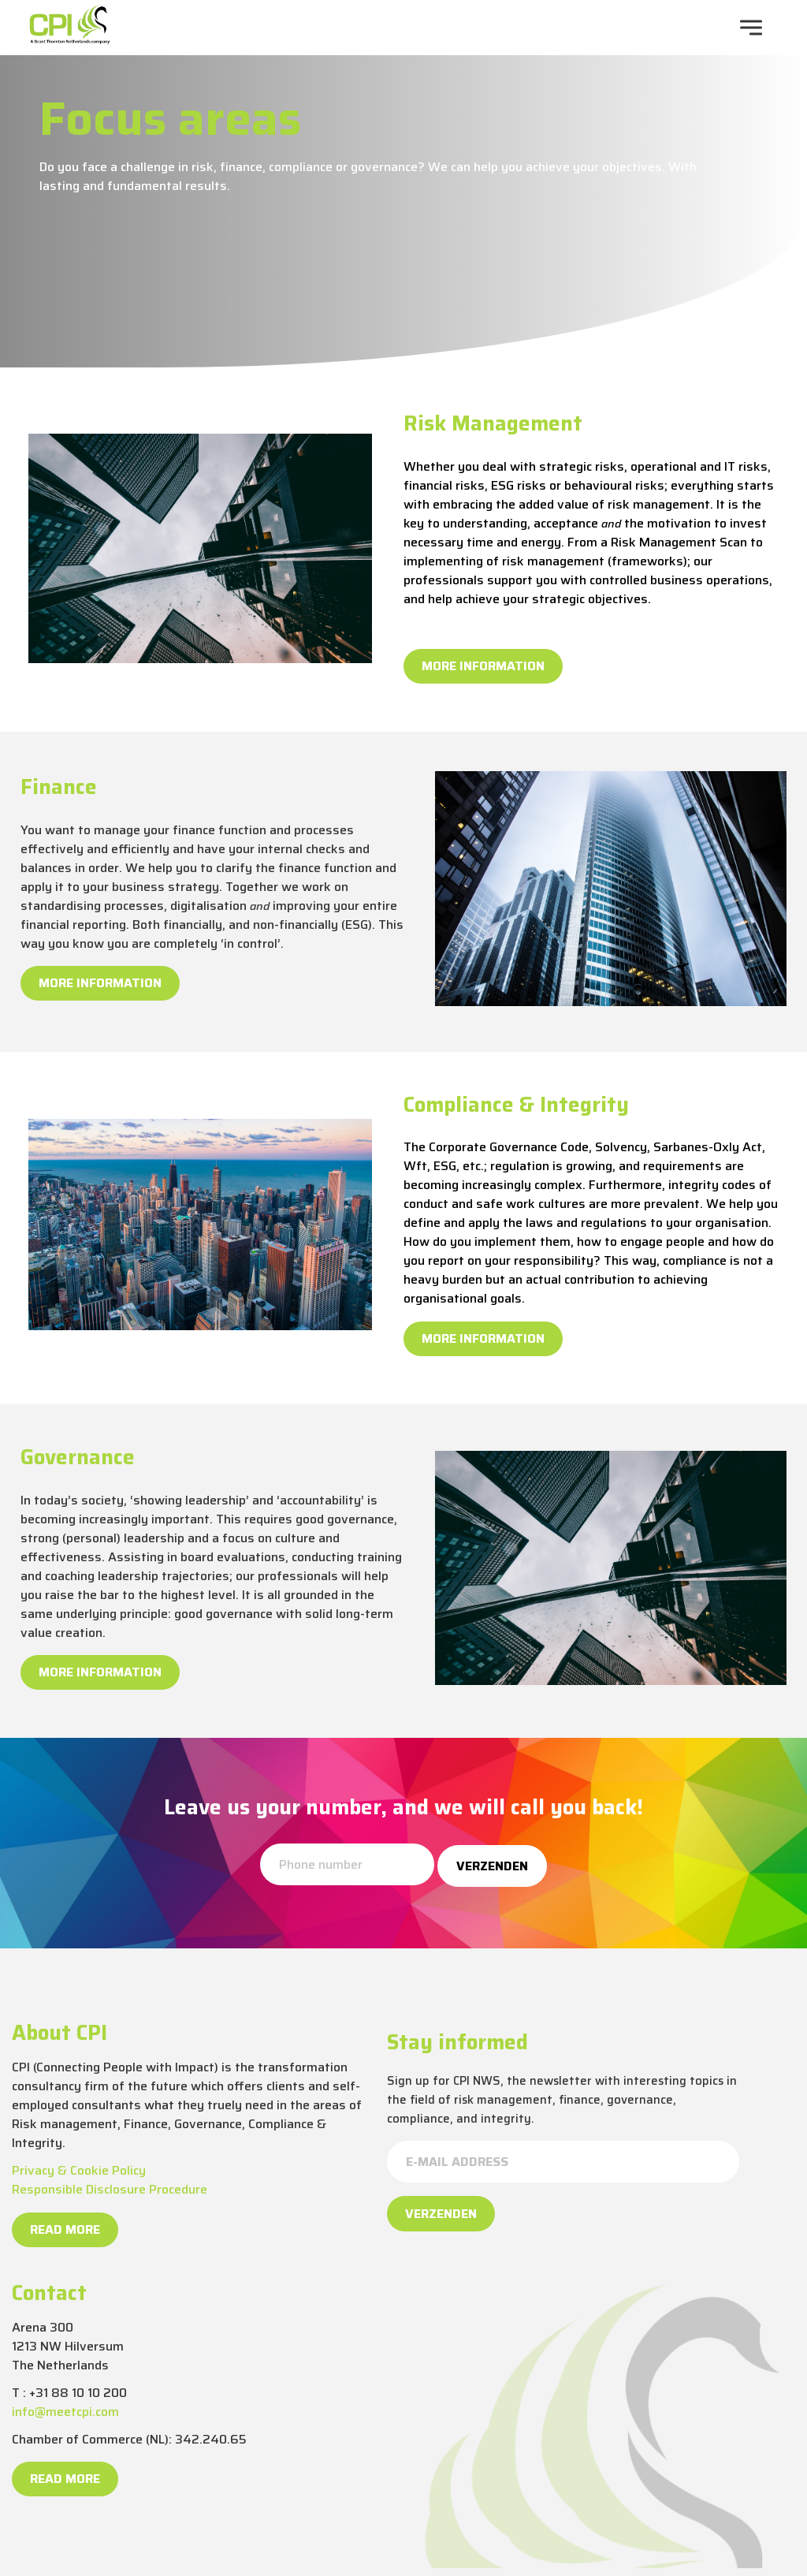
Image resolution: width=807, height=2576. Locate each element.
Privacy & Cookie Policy (79, 2170)
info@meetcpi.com (65, 2411)
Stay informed (457, 2042)
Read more (65, 2229)
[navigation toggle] (751, 27)
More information (483, 666)
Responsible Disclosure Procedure (109, 2189)
